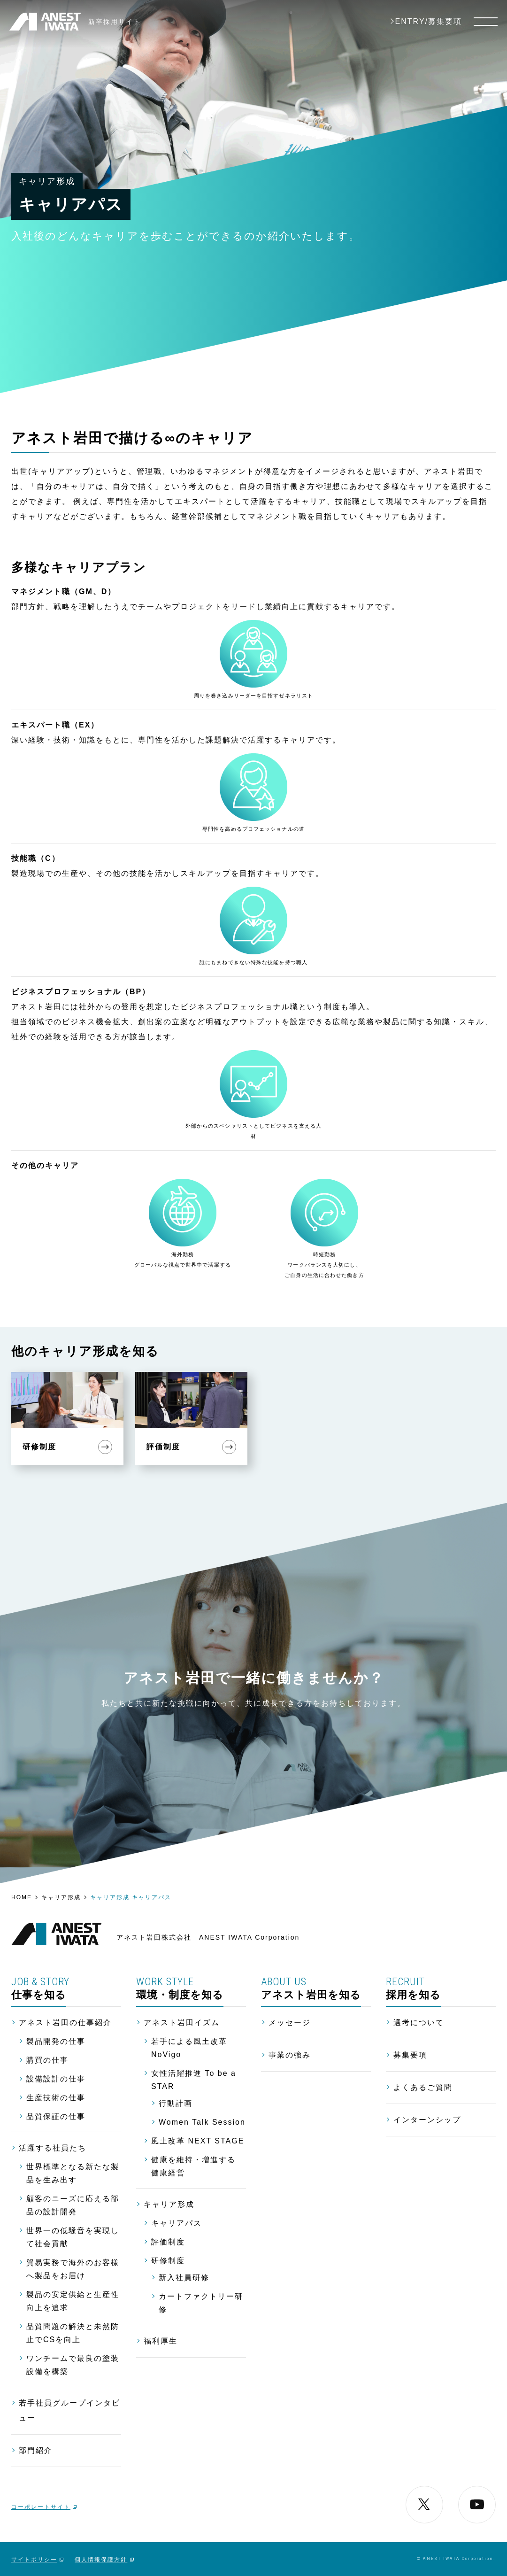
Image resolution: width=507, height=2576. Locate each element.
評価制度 (168, 2242)
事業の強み (290, 2055)
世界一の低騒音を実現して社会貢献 (72, 2237)
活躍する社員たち (52, 2148)
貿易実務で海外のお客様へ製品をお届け (72, 2269)
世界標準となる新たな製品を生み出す (72, 2173)
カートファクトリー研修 (201, 2302)
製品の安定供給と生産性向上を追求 (72, 2301)
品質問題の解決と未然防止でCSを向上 (72, 2333)
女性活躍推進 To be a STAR (193, 2079)
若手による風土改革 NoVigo (189, 2047)
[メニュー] (486, 22)
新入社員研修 (184, 2278)
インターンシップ (427, 2120)
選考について (418, 2023)
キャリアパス (176, 2223)
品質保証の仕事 (55, 2116)
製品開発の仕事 (55, 2041)
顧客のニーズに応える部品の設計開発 (72, 2205)
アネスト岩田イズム (182, 2023)
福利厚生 (160, 2341)
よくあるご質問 (423, 2087)
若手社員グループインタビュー (69, 2410)
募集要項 (410, 2055)
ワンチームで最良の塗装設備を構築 (72, 2364)
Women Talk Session (202, 2122)
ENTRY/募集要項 (428, 21)
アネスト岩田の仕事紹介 (65, 2023)
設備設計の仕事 (55, 2079)
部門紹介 (36, 2450)
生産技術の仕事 (55, 2098)
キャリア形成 (169, 2204)
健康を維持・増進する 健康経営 (193, 2166)
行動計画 (175, 2103)
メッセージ (290, 2023)
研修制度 (168, 2261)
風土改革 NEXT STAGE (197, 2141)
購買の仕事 (47, 2060)
